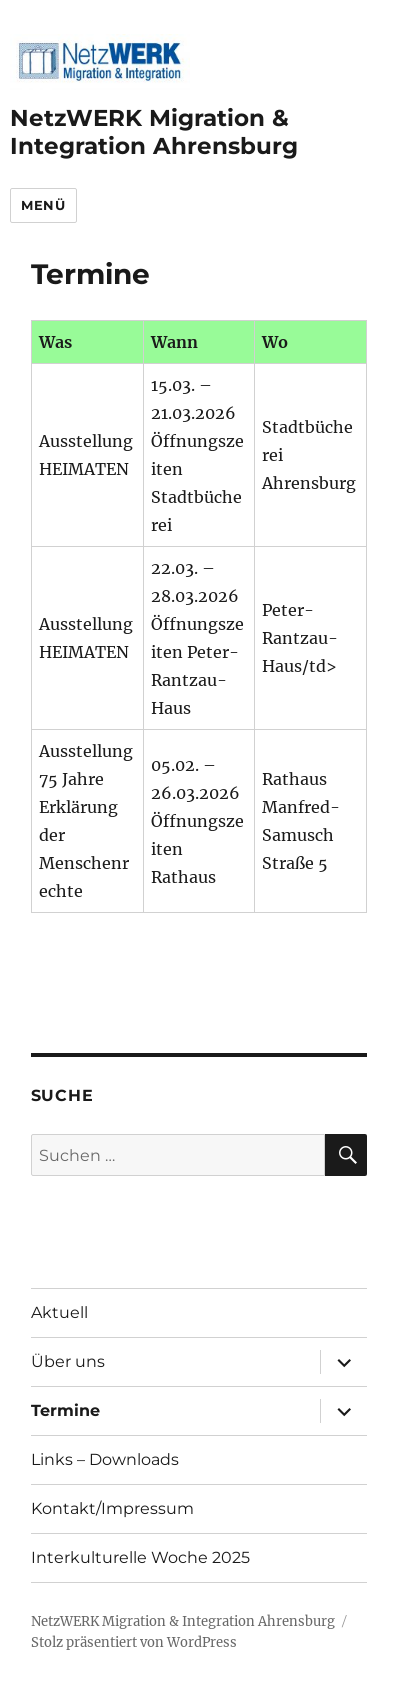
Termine (65, 1410)
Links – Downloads (105, 1459)
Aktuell (59, 1312)
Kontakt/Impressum (112, 1508)
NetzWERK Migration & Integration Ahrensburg (154, 132)
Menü (43, 205)
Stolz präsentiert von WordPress (134, 1642)
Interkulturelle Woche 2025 (140, 1557)
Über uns (68, 1361)
